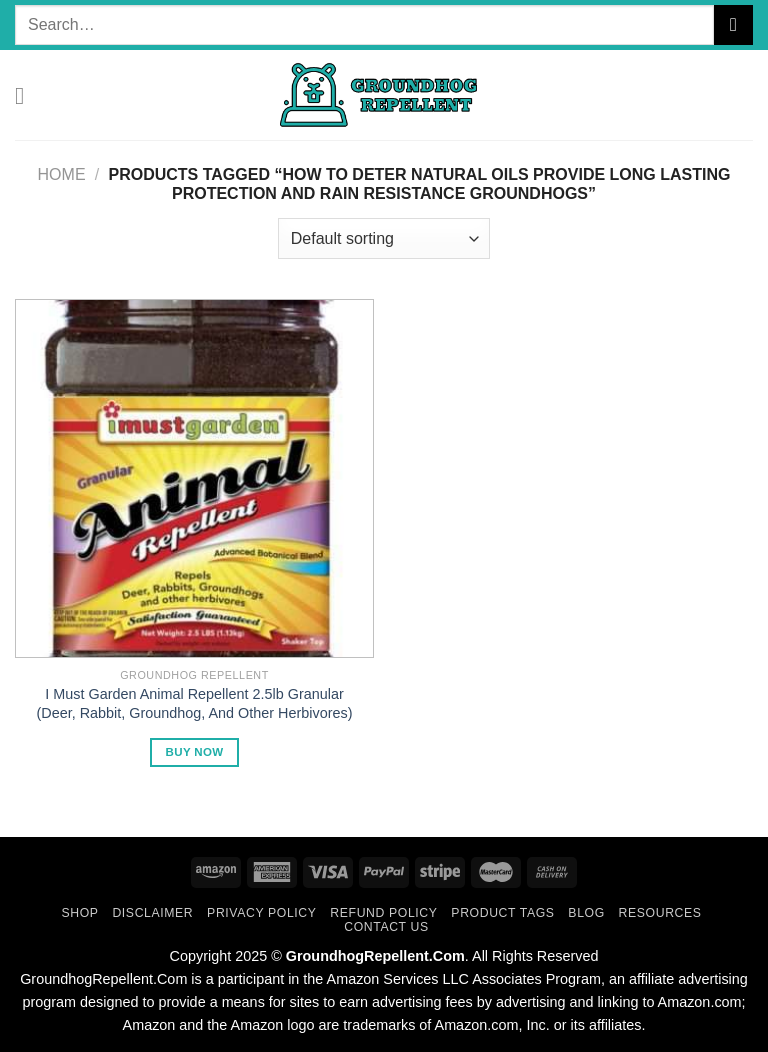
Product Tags (502, 913)
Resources (660, 913)
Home (62, 174)
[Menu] (27, 95)
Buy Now (195, 752)
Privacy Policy (261, 913)
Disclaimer (152, 913)
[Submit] (733, 24)
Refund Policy (383, 913)
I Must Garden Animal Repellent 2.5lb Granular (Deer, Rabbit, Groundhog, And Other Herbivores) (195, 703)
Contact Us (386, 927)
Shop (79, 913)
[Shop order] (384, 238)
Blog (586, 913)
